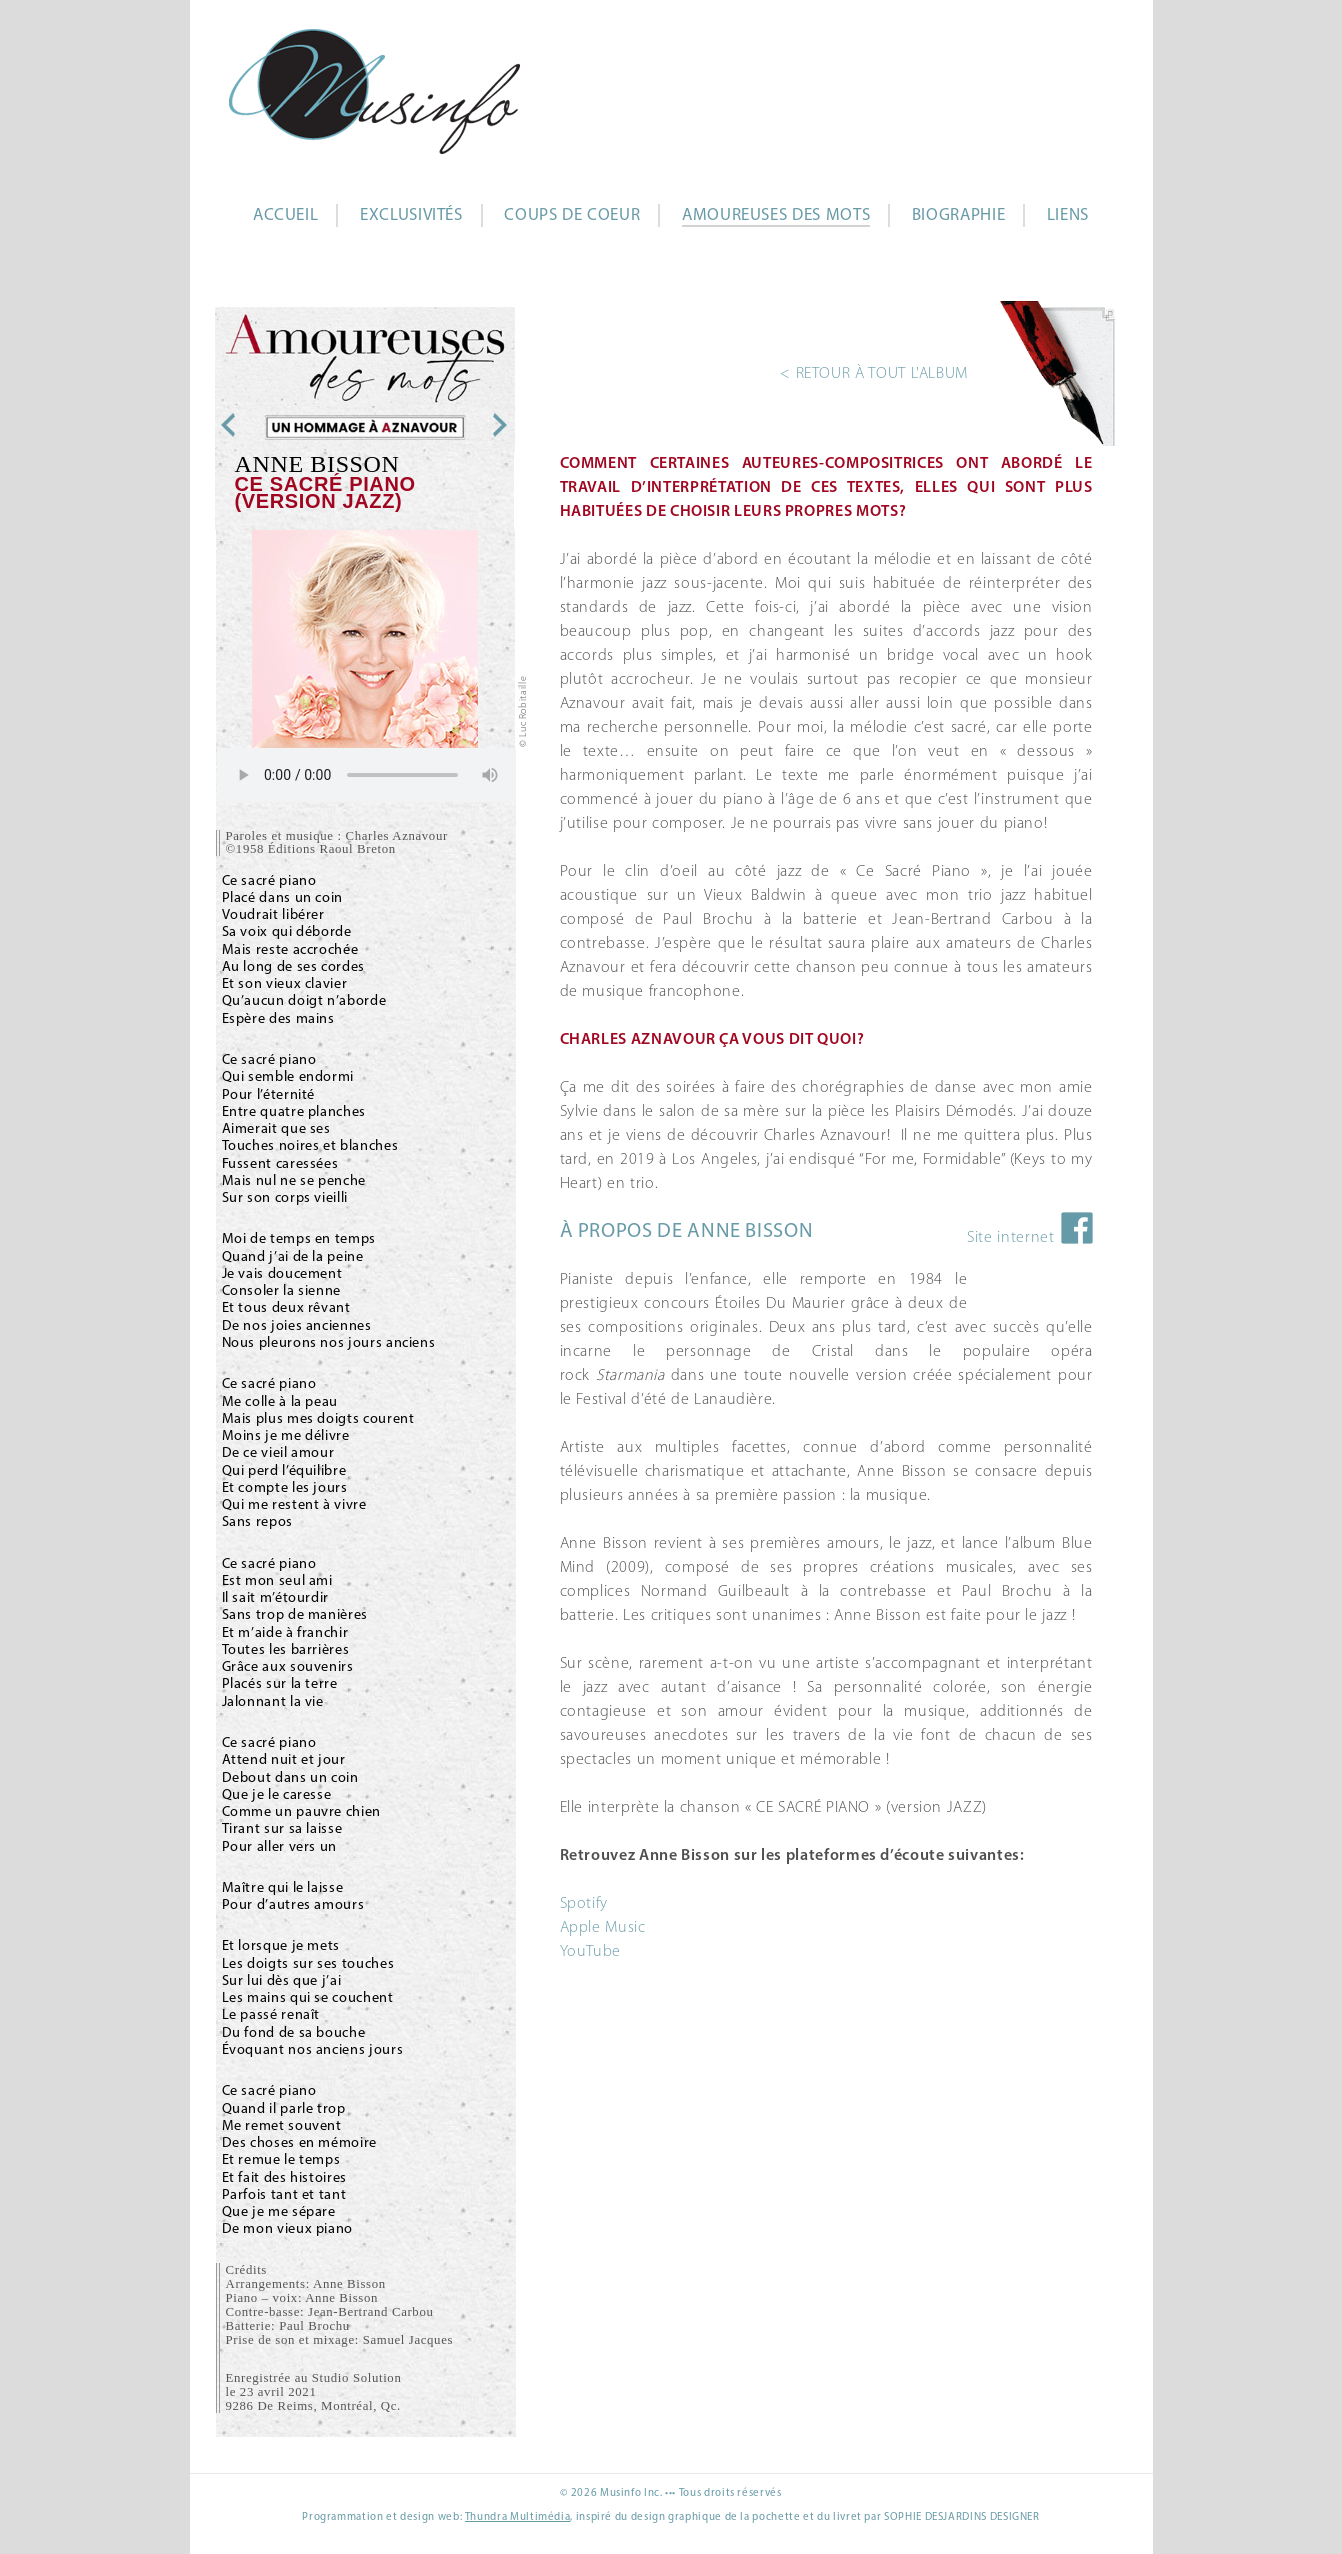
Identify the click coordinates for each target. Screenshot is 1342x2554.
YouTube (590, 1952)
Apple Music (603, 1928)
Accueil (285, 215)
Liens (1068, 215)
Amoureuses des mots (776, 215)
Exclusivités (411, 215)
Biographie (958, 215)
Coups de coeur (572, 215)
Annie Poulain (460, 425)
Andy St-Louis (268, 425)
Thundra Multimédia (518, 2517)
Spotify (584, 1904)
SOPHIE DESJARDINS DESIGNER (962, 2517)
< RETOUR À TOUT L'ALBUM (874, 374)
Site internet (1010, 1238)
